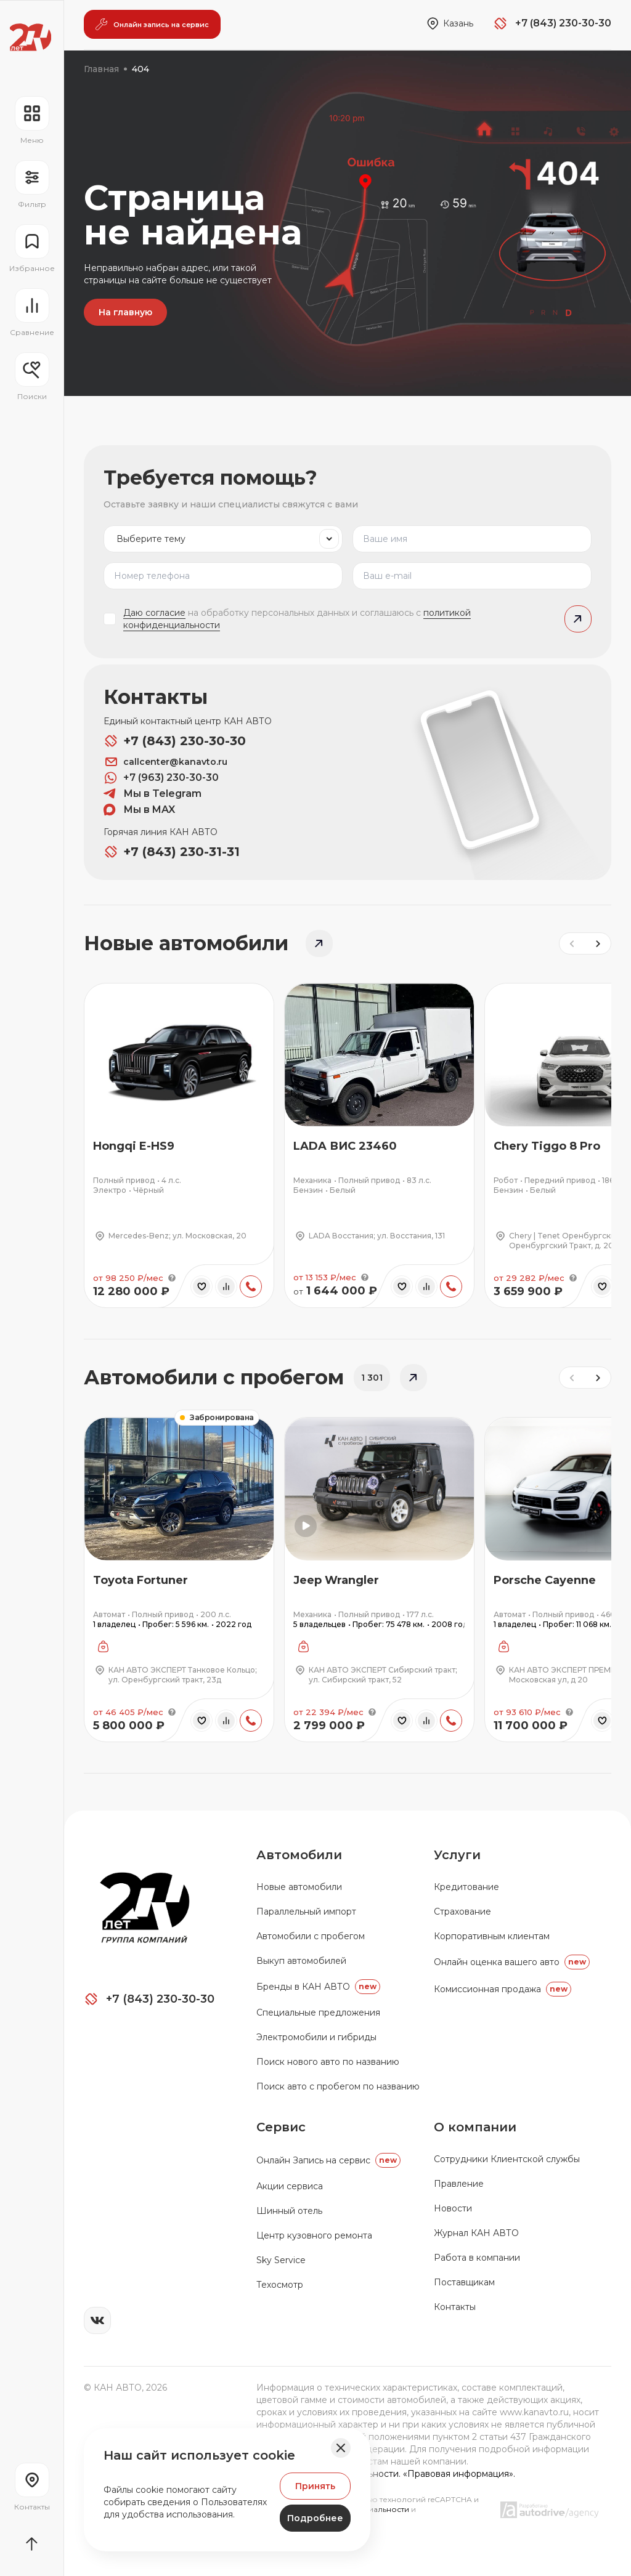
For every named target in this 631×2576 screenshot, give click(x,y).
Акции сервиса (289, 2186)
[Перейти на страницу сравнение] (32, 312)
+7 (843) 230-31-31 (172, 851)
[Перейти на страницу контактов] (32, 2487)
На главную (125, 312)
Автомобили (299, 1854)
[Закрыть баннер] (341, 2448)
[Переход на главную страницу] (30, 37)
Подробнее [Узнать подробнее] (315, 2518)
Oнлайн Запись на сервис (328, 2160)
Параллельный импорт (306, 1911)
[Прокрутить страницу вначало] (32, 2544)
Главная (101, 69)
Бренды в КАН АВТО (318, 1986)
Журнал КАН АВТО (476, 2233)
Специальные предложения (318, 2012)
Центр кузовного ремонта (314, 2235)
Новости (453, 2208)
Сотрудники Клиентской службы (507, 2159)
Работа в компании (477, 2257)
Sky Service (281, 2260)
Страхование (462, 1911)
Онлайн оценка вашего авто (512, 1962)
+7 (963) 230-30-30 (161, 777)
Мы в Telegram (153, 794)
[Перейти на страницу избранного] (32, 248)
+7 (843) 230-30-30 (175, 740)
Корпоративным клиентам (492, 1936)
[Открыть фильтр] (32, 184)
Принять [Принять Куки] (315, 2486)
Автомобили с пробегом (310, 1936)
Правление (459, 2183)
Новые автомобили (299, 1886)
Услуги (457, 1854)
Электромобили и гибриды (316, 2037)
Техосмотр (279, 2284)
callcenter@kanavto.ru (165, 761)
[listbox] (223, 538)
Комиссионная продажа (502, 1989)
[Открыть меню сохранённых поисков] (32, 377)
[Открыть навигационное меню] (32, 120)
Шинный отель (289, 2210)
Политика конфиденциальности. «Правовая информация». (385, 2473)
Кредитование (466, 1886)
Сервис (281, 2127)
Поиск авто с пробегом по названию (338, 2086)
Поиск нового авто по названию (327, 2061)
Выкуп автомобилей (301, 1960)
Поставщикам (464, 2282)
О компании (475, 2127)
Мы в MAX (139, 810)
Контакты (455, 2306)
